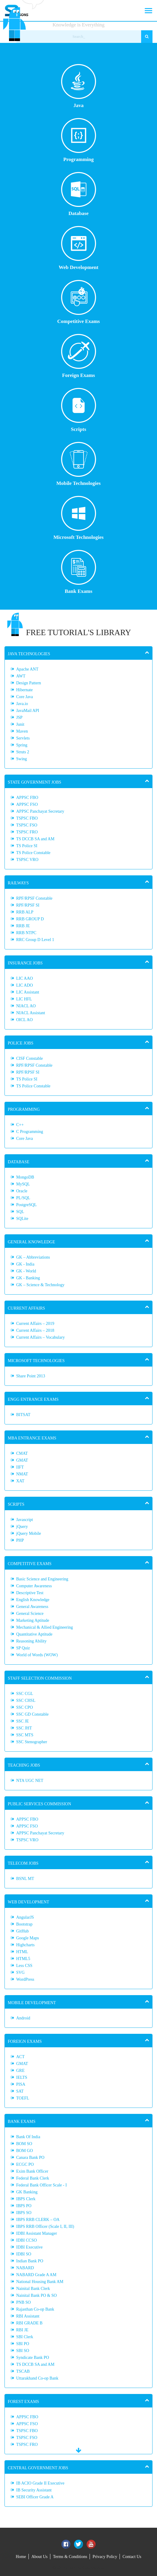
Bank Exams (78, 572)
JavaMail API (27, 710)
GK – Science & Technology (40, 1285)
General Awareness (32, 1606)
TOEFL (22, 2098)
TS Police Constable (33, 852)
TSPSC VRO (27, 859)
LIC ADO (24, 985)
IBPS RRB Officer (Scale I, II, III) (45, 2226)
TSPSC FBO (27, 818)
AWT (20, 676)
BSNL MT (25, 1878)
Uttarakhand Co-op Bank (37, 2378)
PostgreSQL (26, 1205)
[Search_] (78, 36)
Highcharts (25, 1945)
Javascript (24, 1519)
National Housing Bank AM (40, 2281)
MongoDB (25, 1177)
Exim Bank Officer (32, 2171)
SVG (20, 1972)
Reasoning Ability (31, 1641)
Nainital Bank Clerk (33, 2288)
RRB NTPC (26, 933)
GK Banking (26, 2192)
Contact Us (132, 2556)
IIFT (20, 1467)
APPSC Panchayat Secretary (40, 811)
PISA (20, 2084)
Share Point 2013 (30, 1376)
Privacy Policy (105, 2556)
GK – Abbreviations (33, 1257)
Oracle (21, 1191)
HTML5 (23, 1958)
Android (23, 2018)
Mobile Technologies (78, 464)
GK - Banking (28, 1278)
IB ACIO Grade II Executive (40, 2483)
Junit (20, 724)
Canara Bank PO (30, 2157)
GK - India (25, 1264)
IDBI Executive (29, 2247)
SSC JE (22, 1721)
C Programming (29, 1131)
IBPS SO (23, 2212)
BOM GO (24, 2150)
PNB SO (23, 2302)
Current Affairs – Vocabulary (40, 1337)
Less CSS (24, 1965)
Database (78, 194)
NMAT (22, 1474)
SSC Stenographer (31, 1742)
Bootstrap (24, 1924)
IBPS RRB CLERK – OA (38, 2219)
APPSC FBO (27, 797)
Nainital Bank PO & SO (36, 2295)
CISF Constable (29, 1058)
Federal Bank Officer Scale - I (41, 2185)
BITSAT (23, 1414)
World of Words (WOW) (37, 1655)
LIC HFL (24, 999)
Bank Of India (28, 2137)
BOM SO (24, 2143)
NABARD (25, 2268)
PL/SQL (23, 1198)
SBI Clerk (24, 2337)
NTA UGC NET (29, 1780)
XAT (20, 1481)
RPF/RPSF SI (27, 905)
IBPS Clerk (25, 2199)
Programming (78, 140)
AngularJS (25, 1917)
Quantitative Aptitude (34, 1634)
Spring (21, 745)
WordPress (25, 1979)
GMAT (22, 1460)
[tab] (78, 653)
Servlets (23, 738)
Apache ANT (27, 669)
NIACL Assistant (30, 1013)
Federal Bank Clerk (32, 2178)
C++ (20, 1124)
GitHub (22, 1931)
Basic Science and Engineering (42, 1579)
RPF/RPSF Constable (34, 898)
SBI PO (22, 2343)
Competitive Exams (78, 302)
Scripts (78, 410)
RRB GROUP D (30, 919)
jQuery (22, 1526)
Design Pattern (28, 683)
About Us (39, 2556)
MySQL (23, 1184)
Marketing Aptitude (32, 1620)
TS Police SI (26, 846)
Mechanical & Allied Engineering (44, 1627)
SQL (20, 1211)
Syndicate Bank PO (32, 2357)
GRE (20, 2070)
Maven (22, 731)
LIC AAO (24, 978)
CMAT (22, 1453)
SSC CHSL (25, 1700)
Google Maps (27, 1938)
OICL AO (24, 1020)
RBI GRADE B (29, 2323)
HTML (22, 1952)
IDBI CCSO (26, 2240)
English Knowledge (32, 1599)
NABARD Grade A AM (36, 2275)
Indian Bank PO (29, 2261)
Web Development (79, 248)
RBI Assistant (27, 2316)
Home (21, 2556)
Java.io (22, 703)
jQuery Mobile (28, 1533)
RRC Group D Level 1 (35, 939)
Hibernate (24, 690)
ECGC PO (25, 2164)
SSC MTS (24, 1735)
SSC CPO (24, 1707)
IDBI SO (23, 2254)
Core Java (24, 697)
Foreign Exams (78, 356)
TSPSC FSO (26, 825)
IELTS (21, 2077)
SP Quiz (23, 1648)
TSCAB (23, 2371)
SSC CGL (24, 1693)
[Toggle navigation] (148, 10)
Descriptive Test (29, 1593)
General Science (29, 1613)
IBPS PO (23, 2206)
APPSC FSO (27, 804)
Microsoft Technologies (78, 518)
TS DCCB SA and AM (35, 839)
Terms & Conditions (70, 2556)
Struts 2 (22, 752)
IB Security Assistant (34, 2490)
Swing (21, 759)
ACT (20, 2057)
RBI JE (22, 2330)
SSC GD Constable (32, 1714)
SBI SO (22, 2350)
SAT (20, 2091)
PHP (20, 1540)
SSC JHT (24, 1728)
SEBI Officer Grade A (35, 2497)
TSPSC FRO (27, 832)
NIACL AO (26, 1006)
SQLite (22, 1218)
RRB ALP (24, 912)
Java (78, 86)
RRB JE (23, 926)
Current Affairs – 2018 (35, 1330)
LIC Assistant (27, 992)
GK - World (26, 1271)
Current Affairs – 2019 (35, 1323)
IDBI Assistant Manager (36, 2233)
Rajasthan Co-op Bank (35, 2309)
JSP (19, 717)
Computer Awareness (34, 1586)
